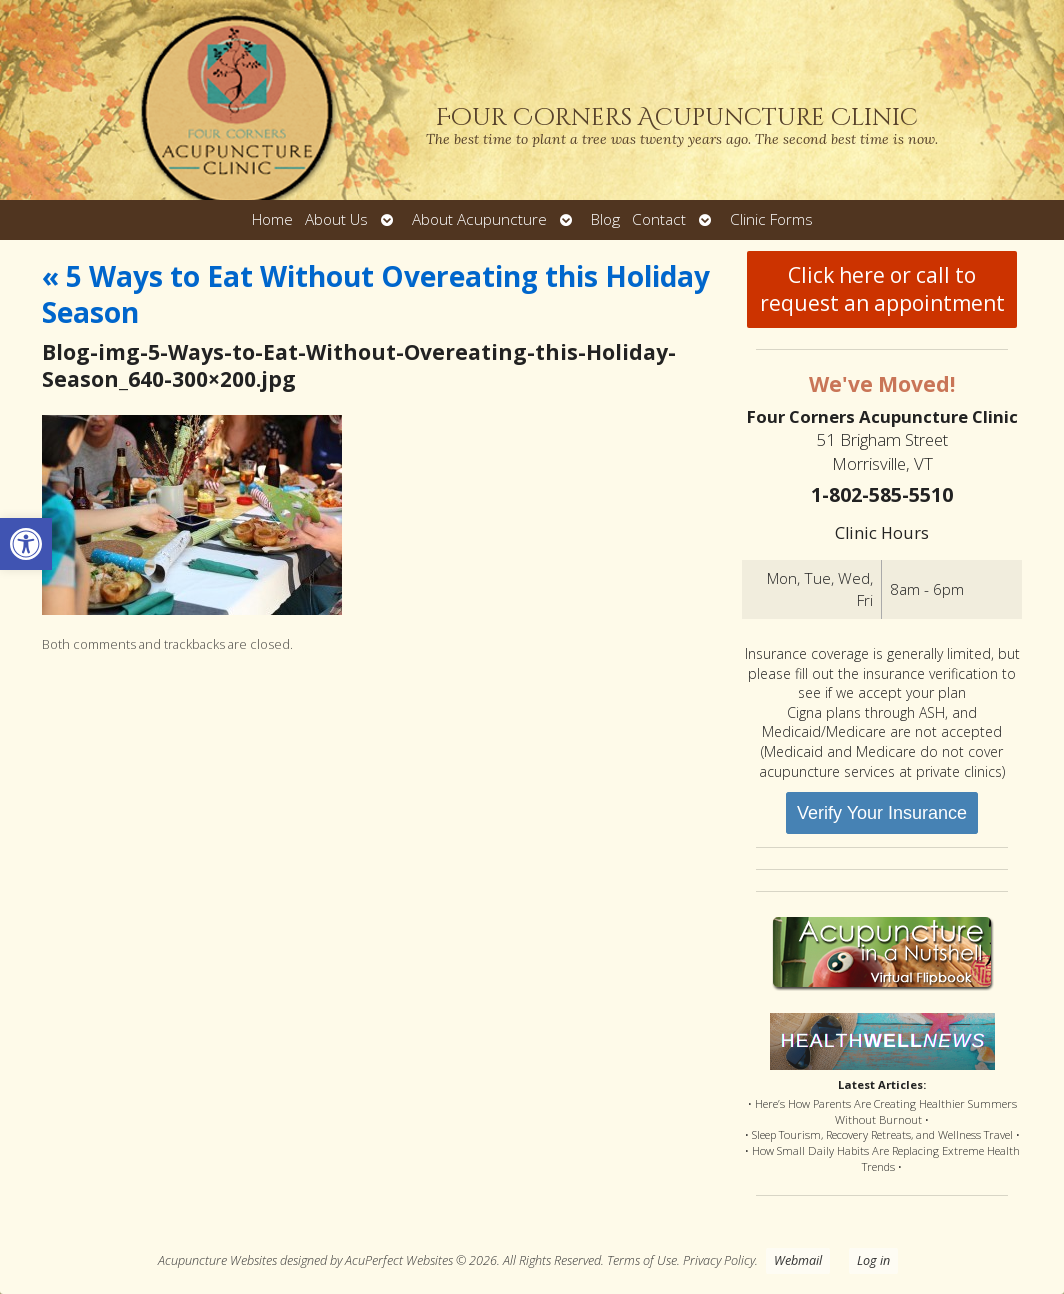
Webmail (798, 1260)
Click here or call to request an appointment (882, 289)
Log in (873, 1260)
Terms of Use (642, 1260)
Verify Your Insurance (882, 813)
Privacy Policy (719, 1260)
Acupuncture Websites (217, 1260)
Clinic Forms (771, 219)
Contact (659, 219)
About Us (336, 219)
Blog (605, 219)
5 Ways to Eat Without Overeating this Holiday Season (376, 294)
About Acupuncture (479, 219)
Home (272, 219)
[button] (26, 544)
